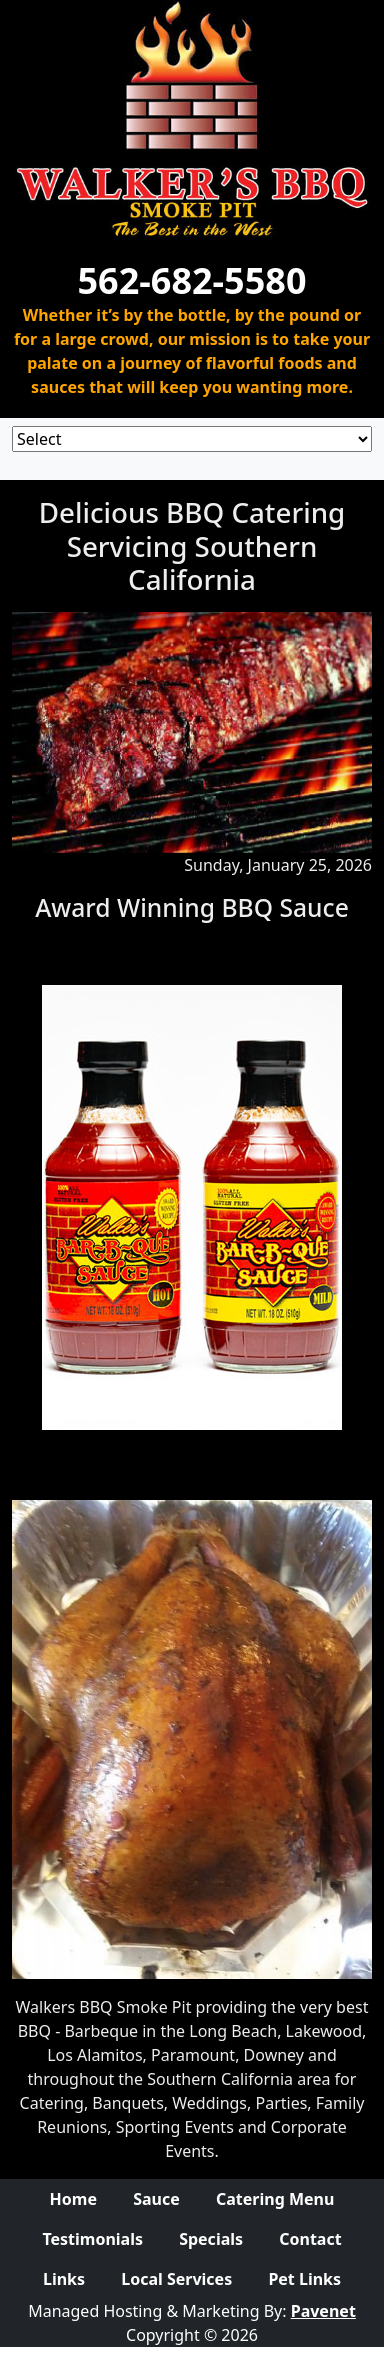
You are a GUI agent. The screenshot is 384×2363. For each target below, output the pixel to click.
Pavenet (323, 2311)
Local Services (176, 2279)
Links (64, 2279)
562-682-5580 (192, 280)
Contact (310, 2239)
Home (73, 2199)
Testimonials (92, 2239)
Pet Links (304, 2279)
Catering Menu (275, 2199)
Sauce (156, 2199)
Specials (211, 2239)
